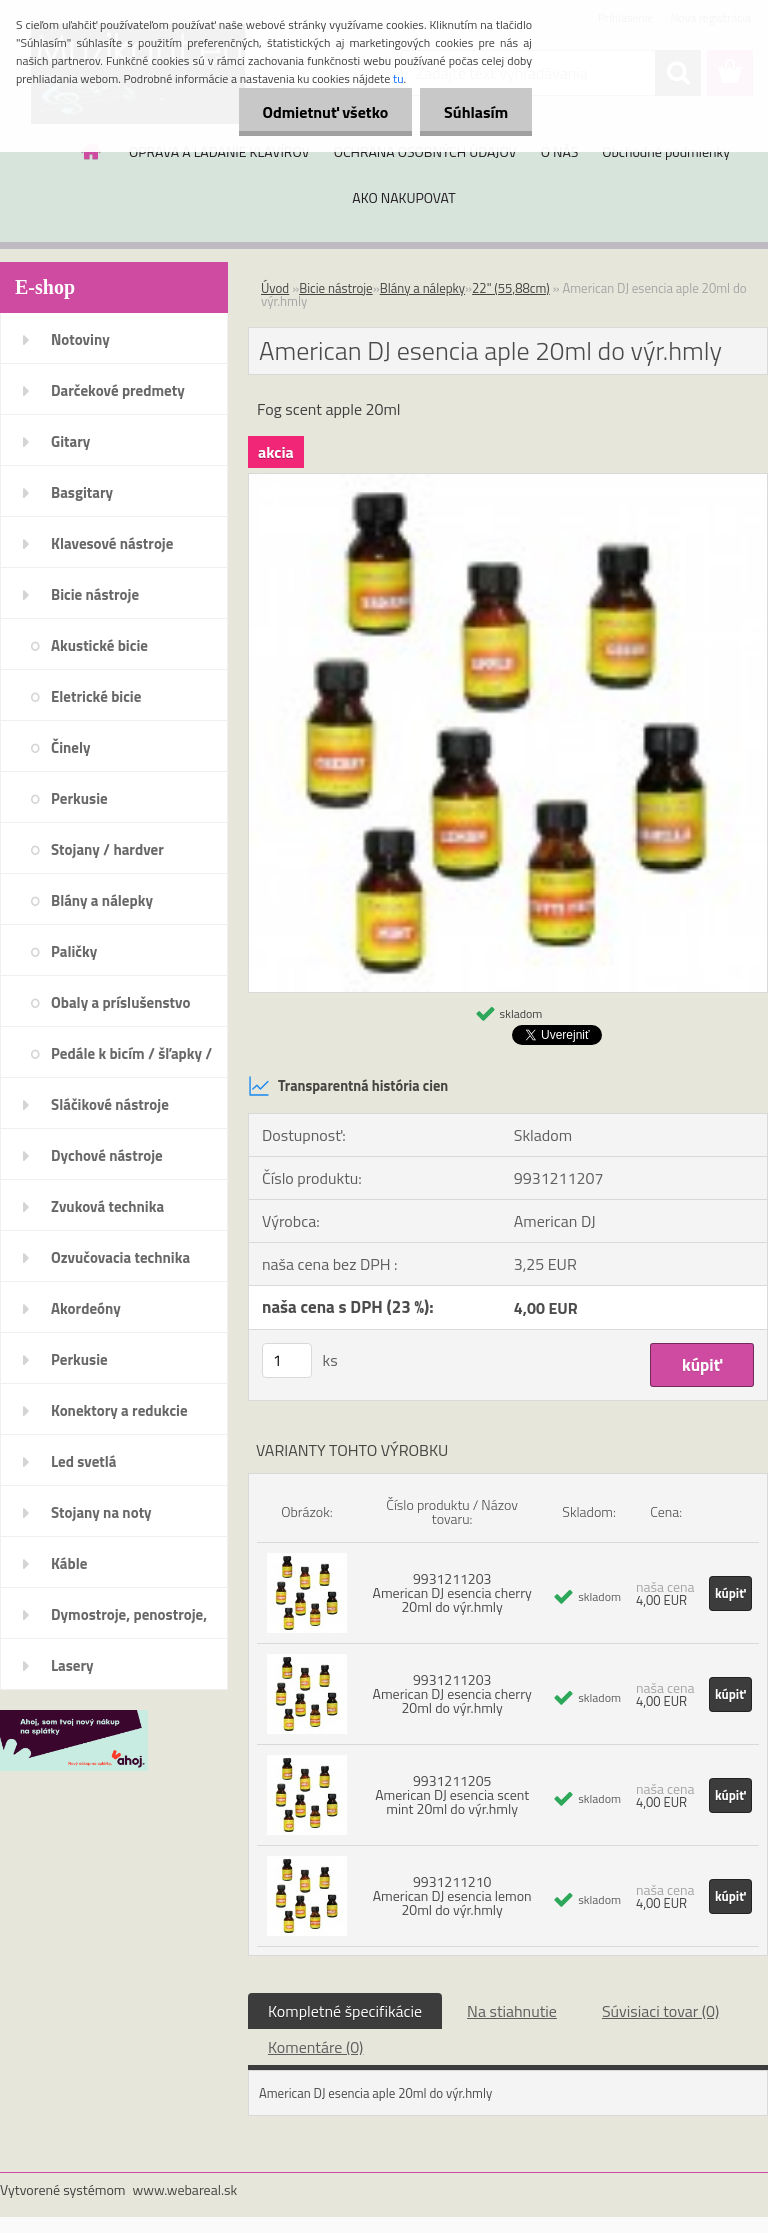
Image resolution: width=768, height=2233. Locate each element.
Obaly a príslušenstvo (120, 1002)
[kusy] (287, 1360)
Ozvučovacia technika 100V (120, 1264)
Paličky (74, 951)
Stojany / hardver (107, 849)
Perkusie (79, 798)
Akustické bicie (99, 645)
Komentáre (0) (315, 2047)
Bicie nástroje (95, 594)
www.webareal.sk (185, 2189)
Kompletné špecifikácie (345, 2011)
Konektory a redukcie (119, 1410)
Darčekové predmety (118, 390)
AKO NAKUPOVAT (403, 197)
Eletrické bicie (96, 696)
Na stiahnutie (512, 2011)
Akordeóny (86, 1308)
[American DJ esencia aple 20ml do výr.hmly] (508, 482)
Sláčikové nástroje (110, 1104)
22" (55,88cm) (511, 288)
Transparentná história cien (348, 1086)
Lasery (72, 1665)
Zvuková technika (107, 1206)
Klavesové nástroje (112, 543)
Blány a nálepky (102, 900)
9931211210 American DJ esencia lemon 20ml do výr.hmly (452, 1895)
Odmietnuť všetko (322, 112)
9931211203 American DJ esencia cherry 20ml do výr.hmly (452, 1592)
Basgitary (82, 492)
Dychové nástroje (107, 1155)
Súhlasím (475, 112)
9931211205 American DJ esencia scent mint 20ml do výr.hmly (452, 1794)
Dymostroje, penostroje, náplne (129, 1621)
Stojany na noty (101, 1512)
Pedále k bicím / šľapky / (131, 1053)
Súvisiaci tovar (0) (660, 2011)
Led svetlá (83, 1461)
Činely (71, 747)
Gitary (70, 441)
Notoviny (80, 339)
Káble (69, 1563)
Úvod (275, 288)
